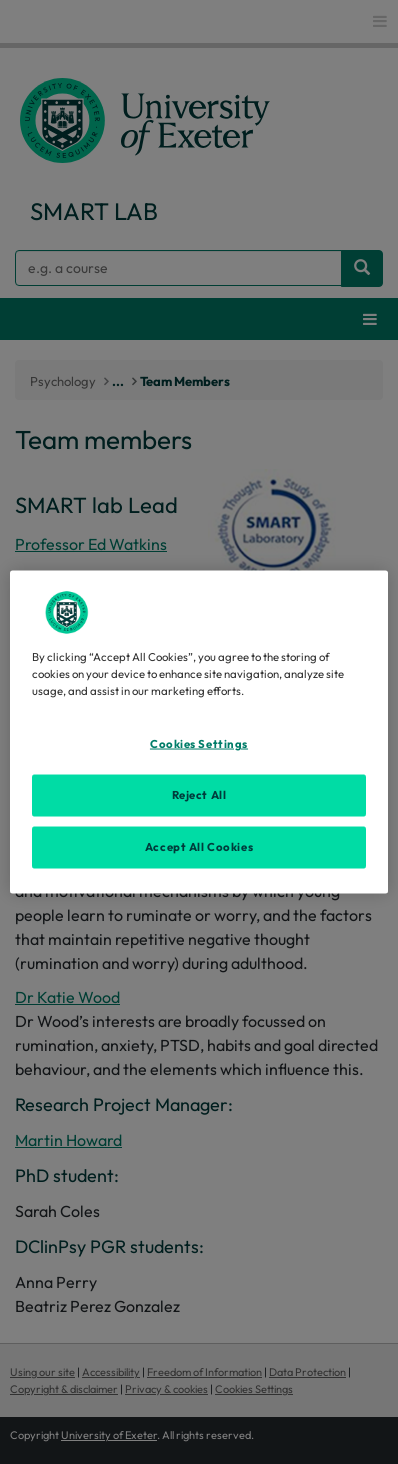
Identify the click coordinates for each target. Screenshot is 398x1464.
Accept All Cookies (199, 847)
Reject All (199, 795)
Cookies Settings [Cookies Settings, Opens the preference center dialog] (199, 744)
